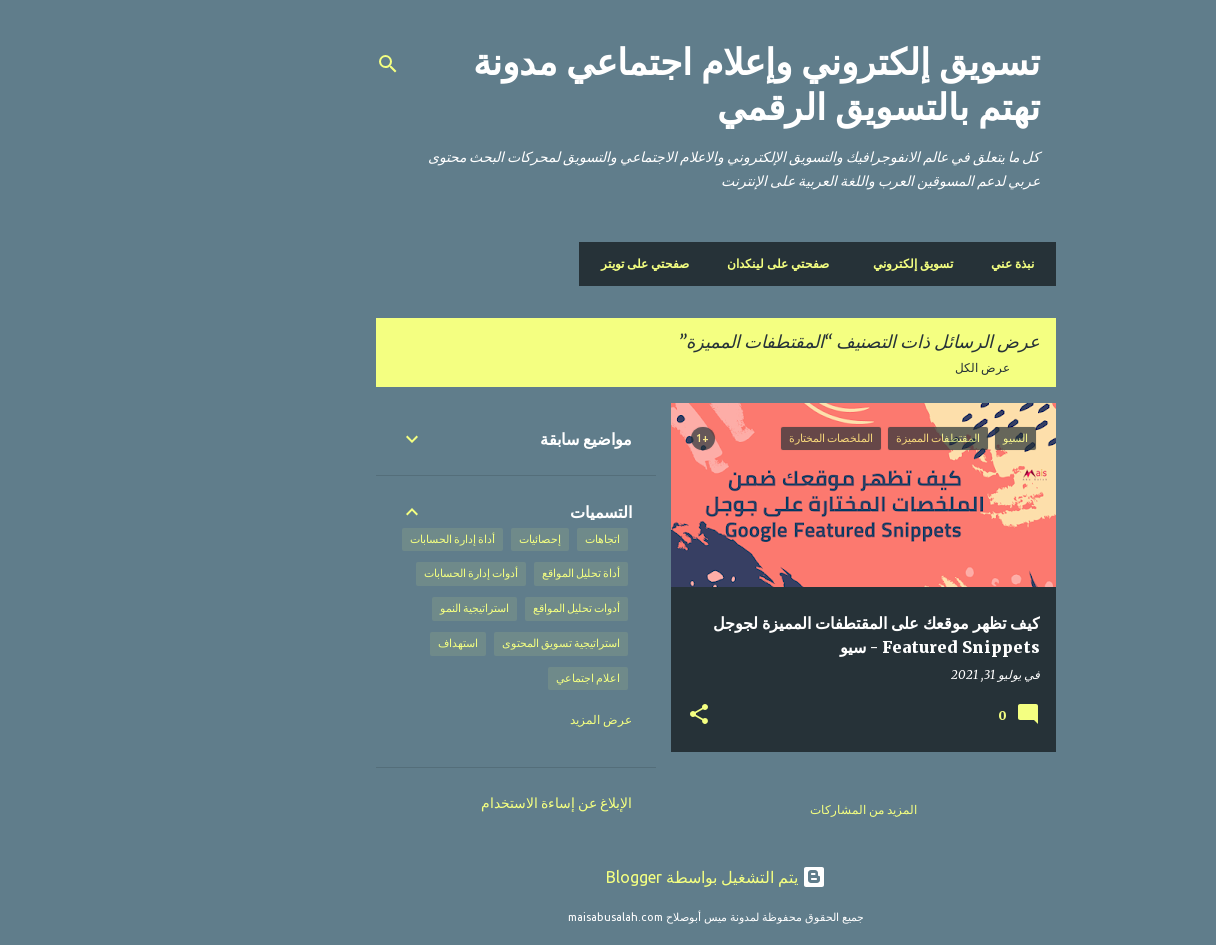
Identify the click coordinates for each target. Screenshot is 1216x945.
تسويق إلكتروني (805, 263)
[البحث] (280, 64)
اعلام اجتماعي (480, 678)
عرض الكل (874, 367)
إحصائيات (432, 539)
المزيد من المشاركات (755, 809)
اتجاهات (494, 539)
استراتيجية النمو (366, 608)
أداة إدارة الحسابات (344, 539)
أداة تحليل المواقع (473, 573)
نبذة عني (904, 263)
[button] (591, 715)
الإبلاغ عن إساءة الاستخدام (448, 803)
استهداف (350, 643)
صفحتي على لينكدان (670, 263)
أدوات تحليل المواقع (468, 608)
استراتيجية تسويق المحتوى (453, 643)
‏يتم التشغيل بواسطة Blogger (608, 877)
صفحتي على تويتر (537, 263)
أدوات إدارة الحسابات (363, 573)
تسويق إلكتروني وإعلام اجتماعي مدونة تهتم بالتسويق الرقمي (648, 85)
